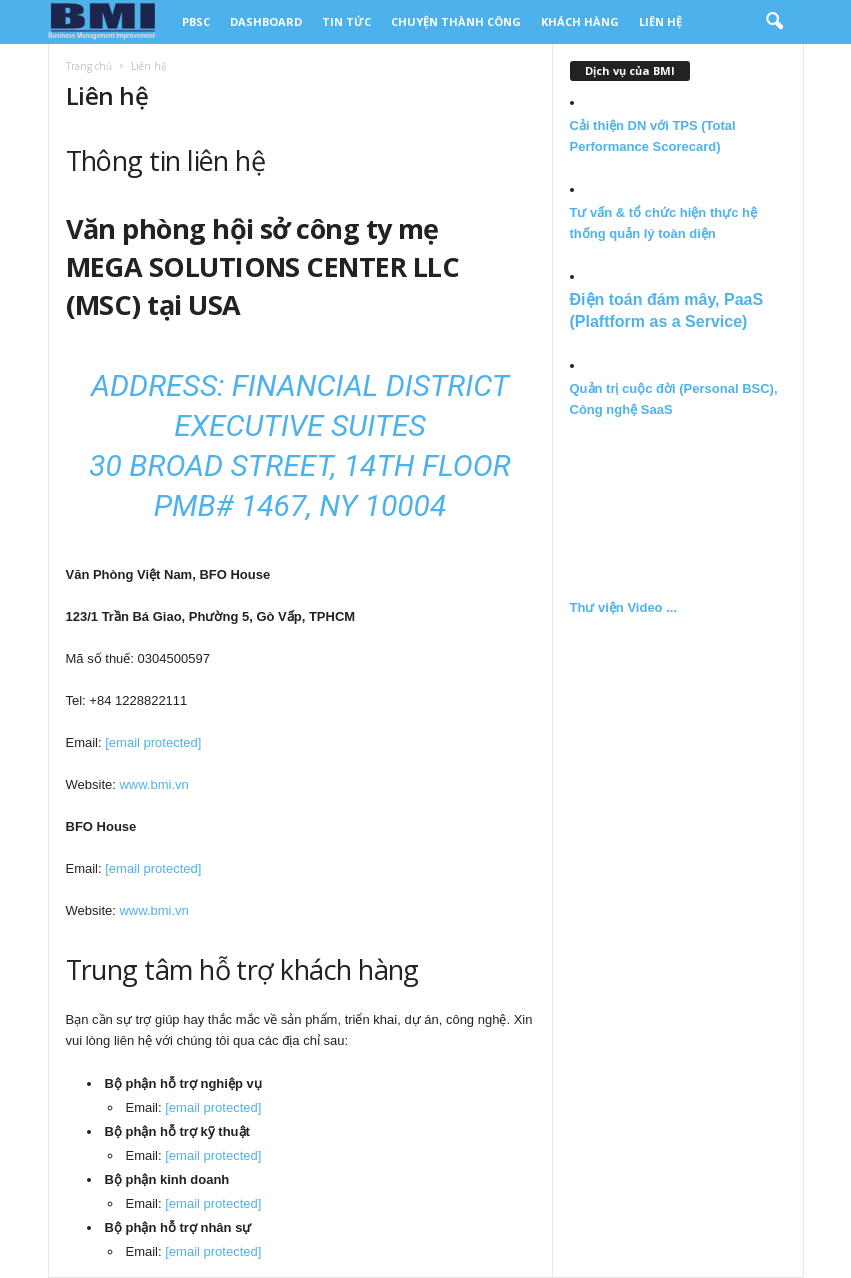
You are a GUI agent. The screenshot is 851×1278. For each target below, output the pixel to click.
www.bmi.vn (153, 784)
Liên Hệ (660, 21)
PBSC (196, 21)
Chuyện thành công (456, 21)
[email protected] (213, 1107)
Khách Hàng (580, 21)
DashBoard (266, 21)
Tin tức (346, 21)
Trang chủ (89, 66)
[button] (774, 22)
